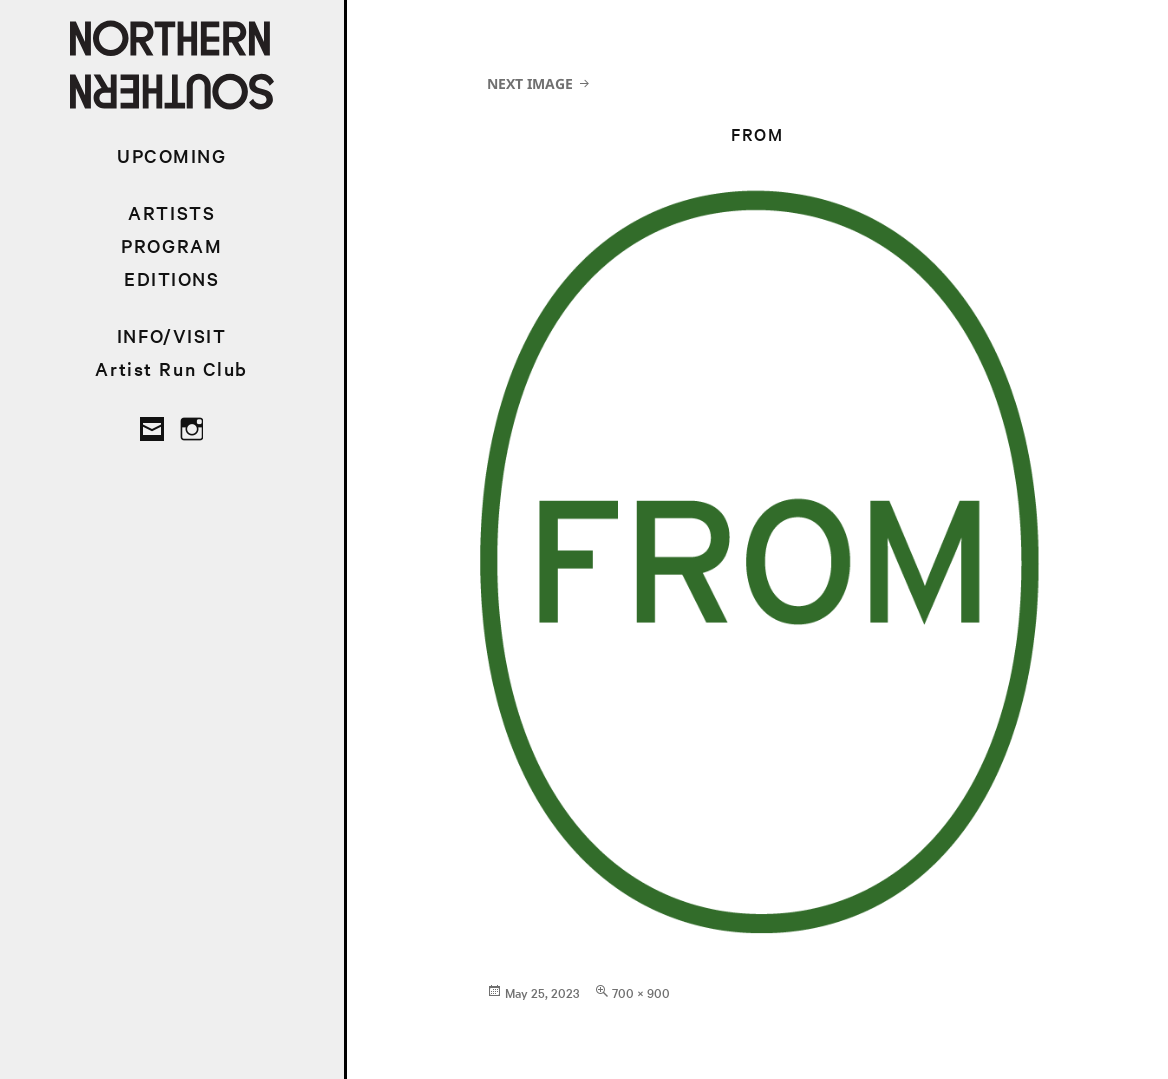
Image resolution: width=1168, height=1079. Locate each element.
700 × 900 (641, 992)
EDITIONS (172, 278)
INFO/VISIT (172, 335)
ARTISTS (171, 212)
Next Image (530, 83)
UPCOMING (172, 155)
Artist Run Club (171, 368)
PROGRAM (171, 245)
